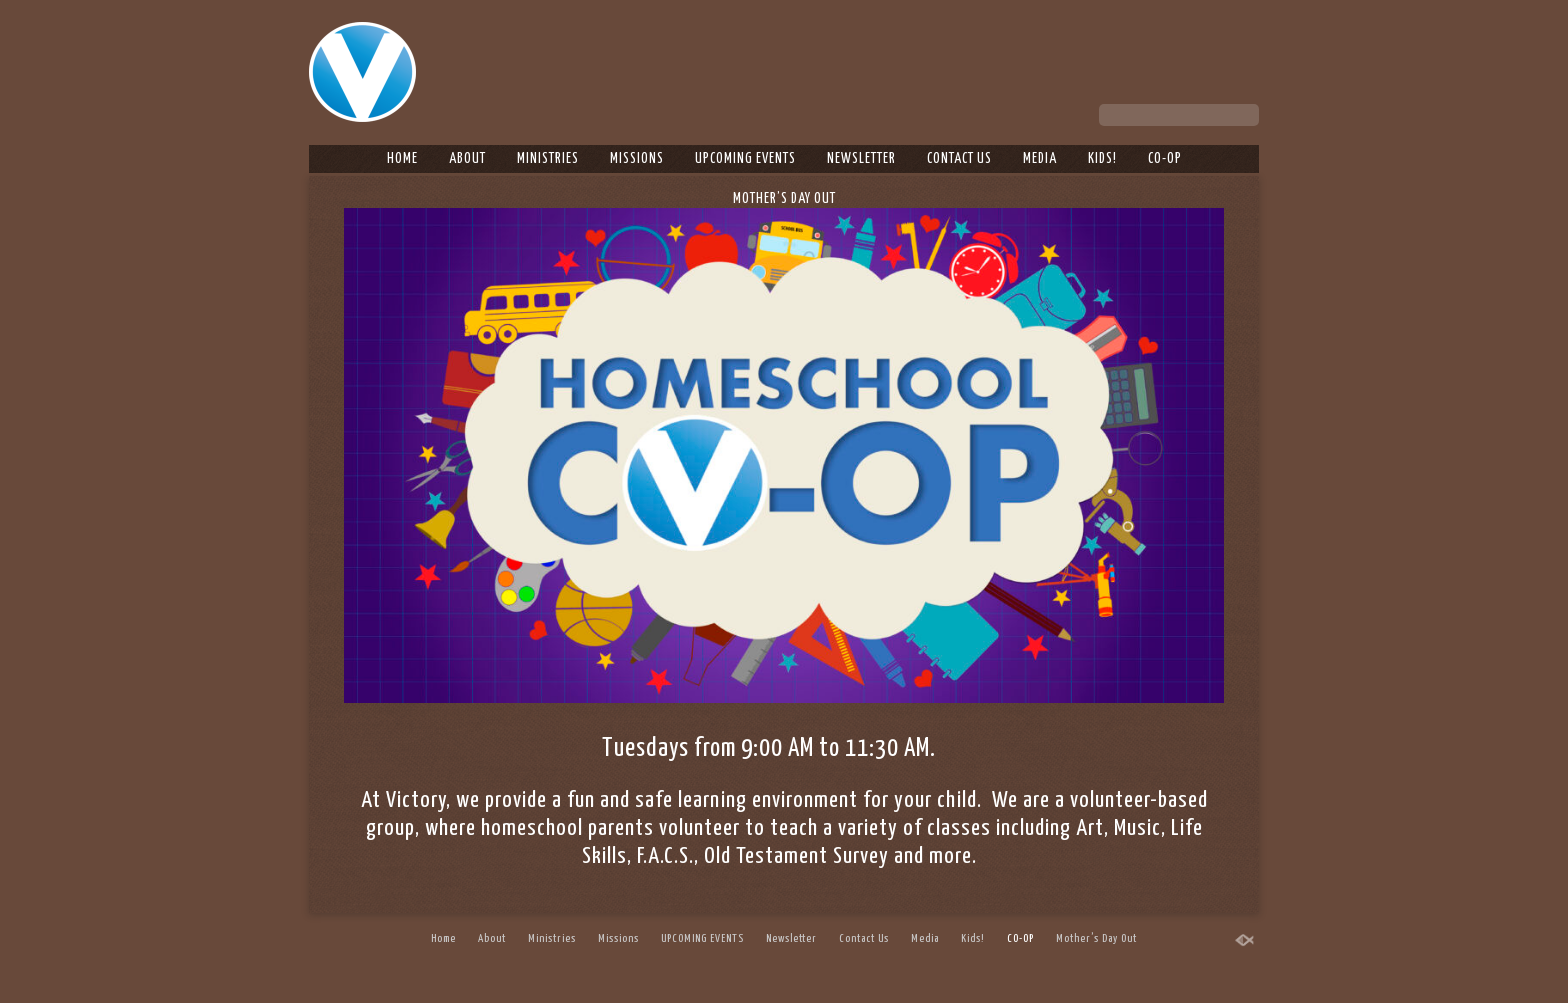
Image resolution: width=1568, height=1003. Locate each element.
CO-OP (1165, 159)
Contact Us (959, 159)
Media (1040, 159)
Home (402, 159)
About (467, 159)
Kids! (1102, 159)
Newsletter (861, 159)
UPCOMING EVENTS (745, 159)
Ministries (548, 159)
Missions (637, 159)
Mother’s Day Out (784, 199)
